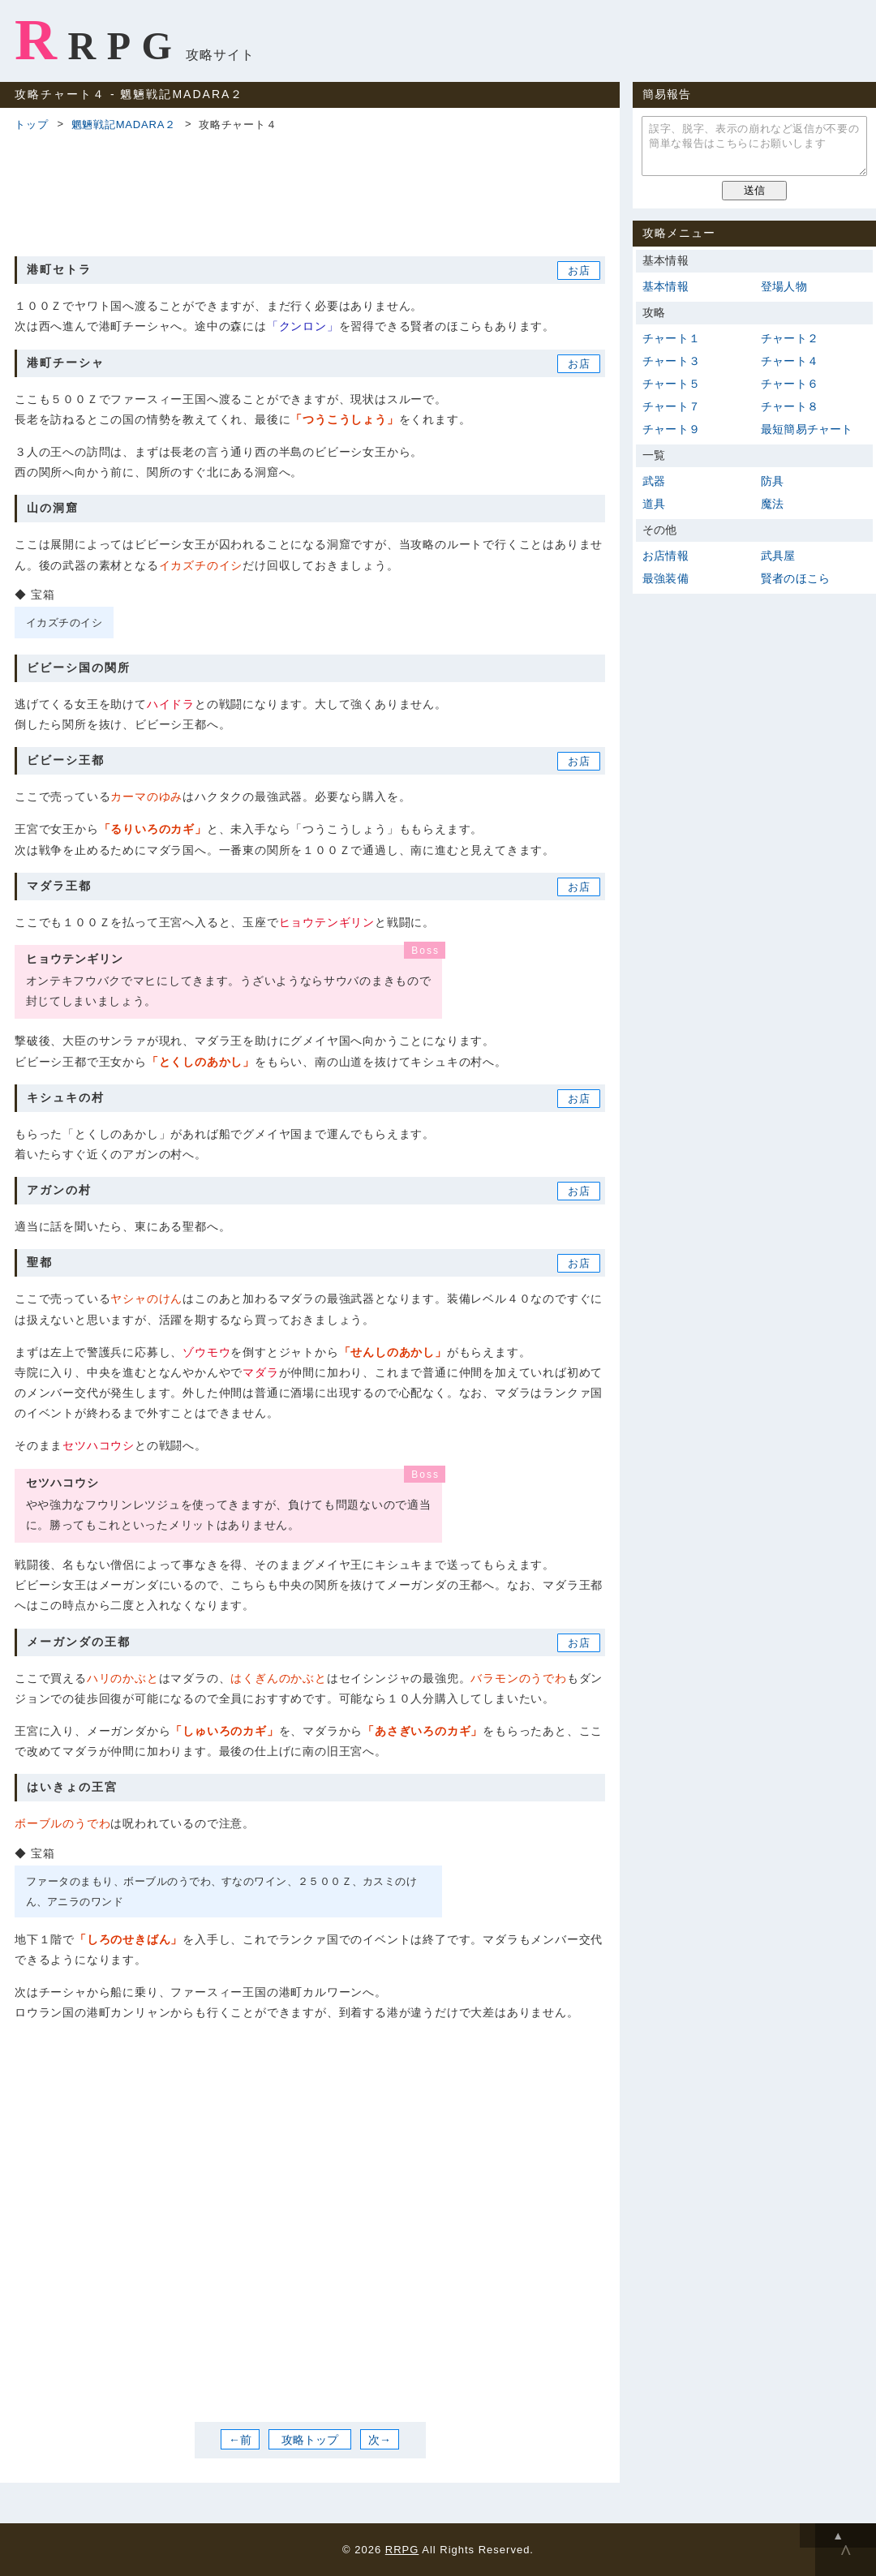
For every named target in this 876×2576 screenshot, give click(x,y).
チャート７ (671, 406)
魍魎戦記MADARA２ (123, 124)
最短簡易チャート (807, 429)
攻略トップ (309, 2438)
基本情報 (665, 286)
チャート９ (671, 429)
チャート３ (671, 360)
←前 (240, 2438)
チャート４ (789, 360)
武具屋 (778, 555)
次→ (379, 2438)
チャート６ (789, 383)
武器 (653, 480)
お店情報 (665, 555)
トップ (31, 124)
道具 (653, 503)
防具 (772, 480)
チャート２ (789, 338)
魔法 (772, 503)
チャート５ (671, 383)
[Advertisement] (310, 191)
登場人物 (784, 286)
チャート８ (789, 406)
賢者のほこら (795, 578)
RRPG (98, 39)
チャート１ (671, 338)
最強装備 (665, 578)
